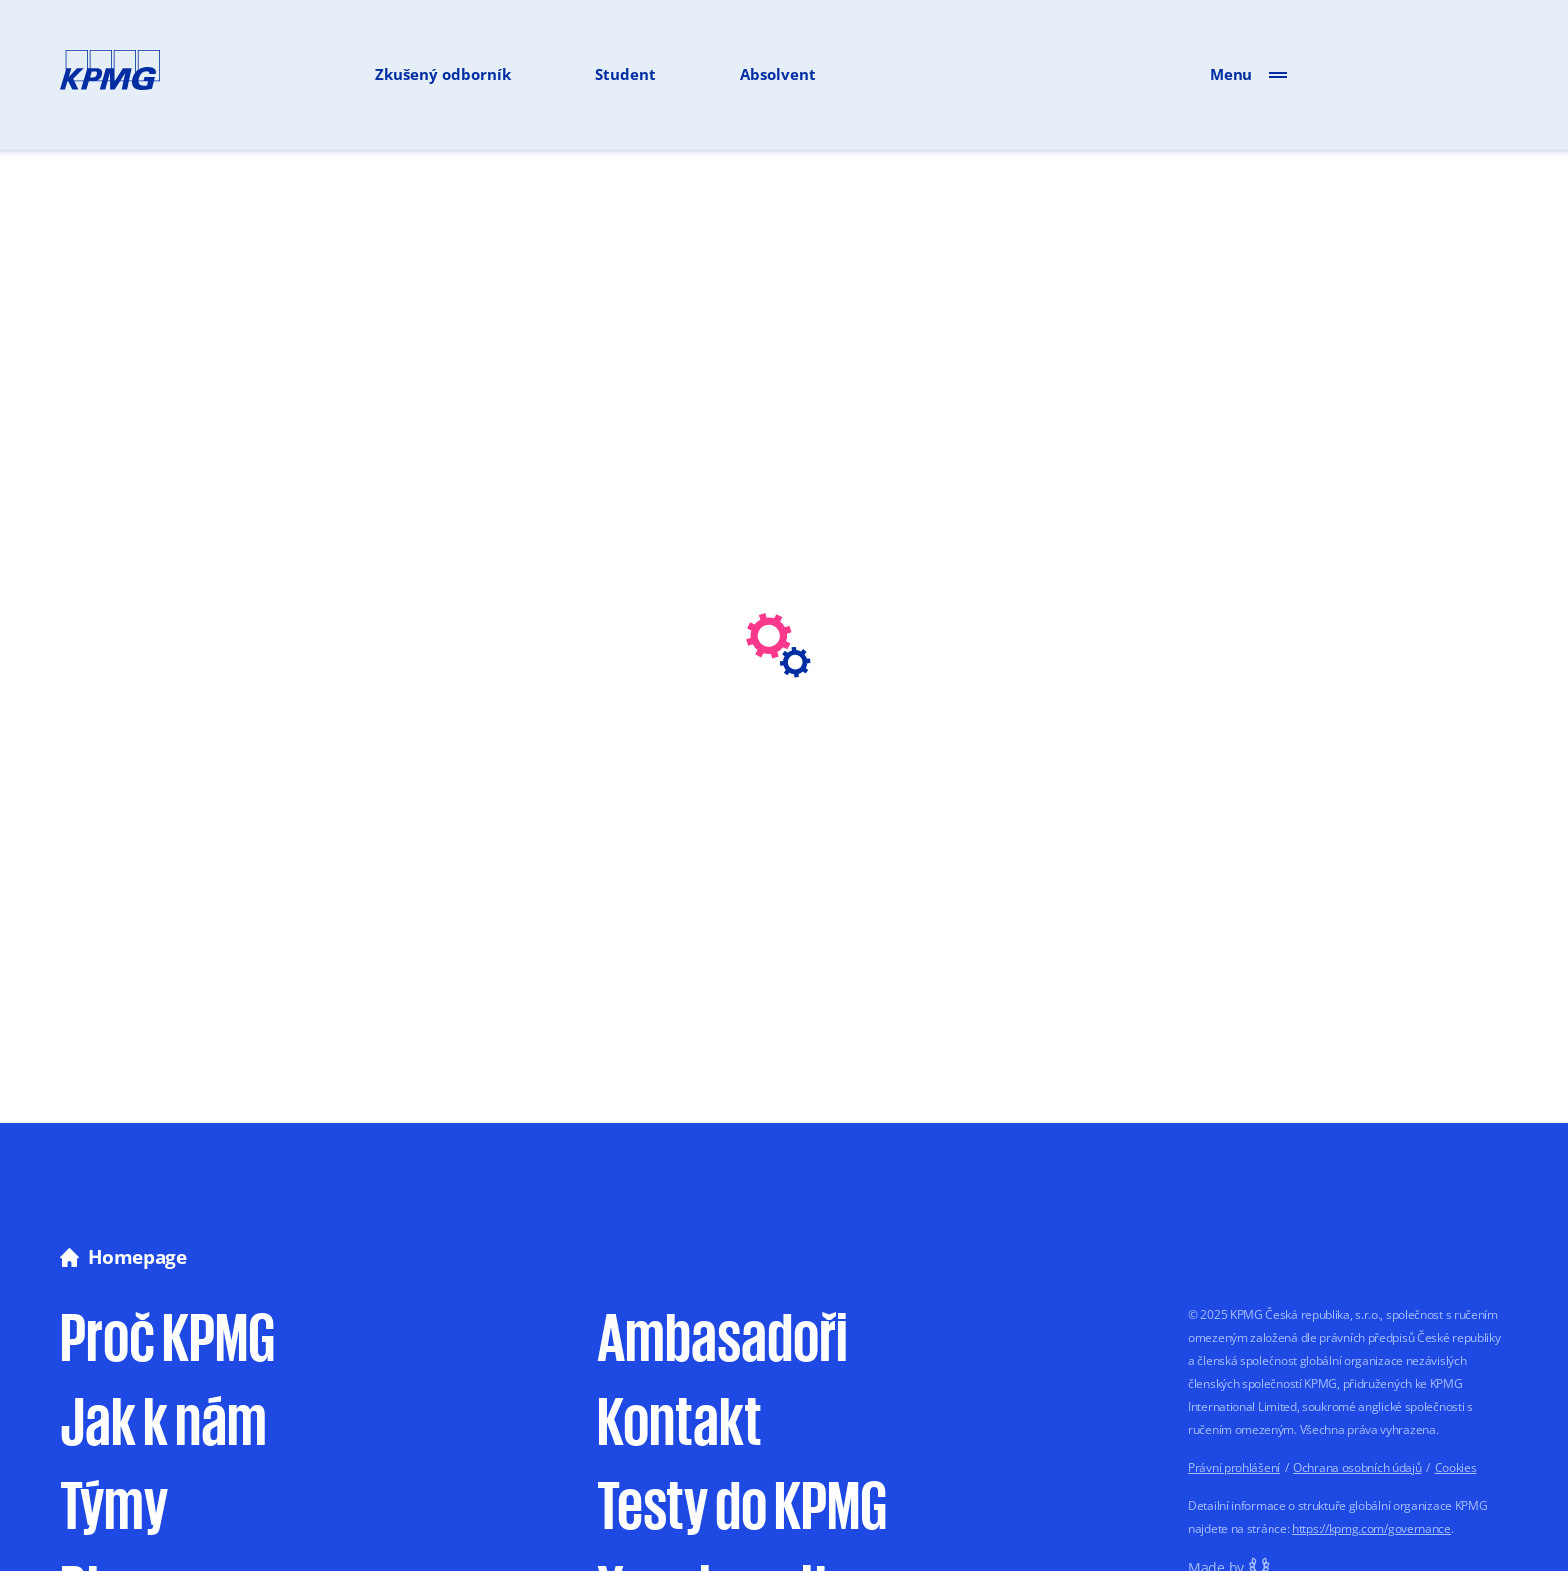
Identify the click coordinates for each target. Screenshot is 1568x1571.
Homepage (123, 1257)
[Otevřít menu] (1278, 74)
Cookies (1456, 1467)
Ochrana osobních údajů (1357, 1467)
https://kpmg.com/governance (1371, 1528)
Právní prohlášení (1234, 1467)
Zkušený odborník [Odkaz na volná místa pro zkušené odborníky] (443, 74)
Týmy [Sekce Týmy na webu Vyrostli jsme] (114, 1502)
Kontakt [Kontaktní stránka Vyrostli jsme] (679, 1418)
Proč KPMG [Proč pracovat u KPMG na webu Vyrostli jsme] (167, 1334)
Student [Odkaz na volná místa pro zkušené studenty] (625, 74)
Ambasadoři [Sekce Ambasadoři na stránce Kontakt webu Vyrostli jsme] (722, 1334)
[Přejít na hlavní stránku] (110, 74)
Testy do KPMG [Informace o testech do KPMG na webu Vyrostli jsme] (742, 1502)
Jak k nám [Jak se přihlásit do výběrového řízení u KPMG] (163, 1418)
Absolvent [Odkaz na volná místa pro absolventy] (778, 74)
